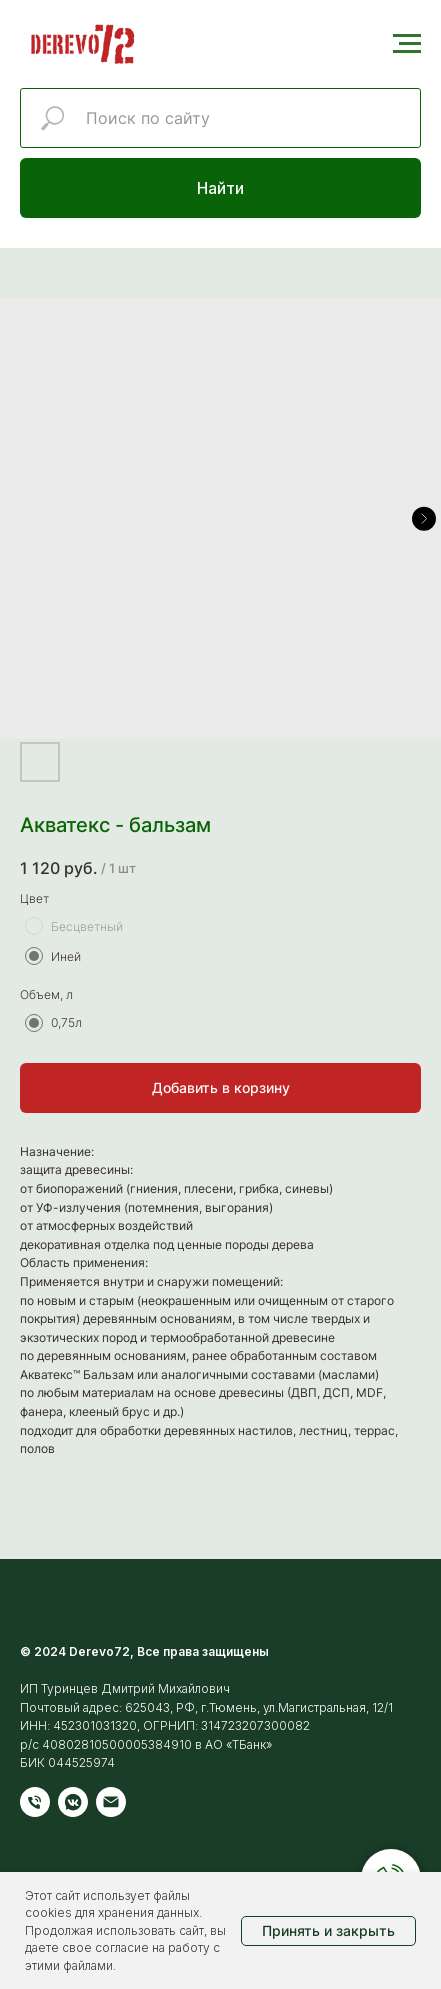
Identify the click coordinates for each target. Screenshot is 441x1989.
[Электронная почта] (111, 1802)
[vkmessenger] (73, 1802)
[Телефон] (35, 1802)
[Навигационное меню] (407, 44)
